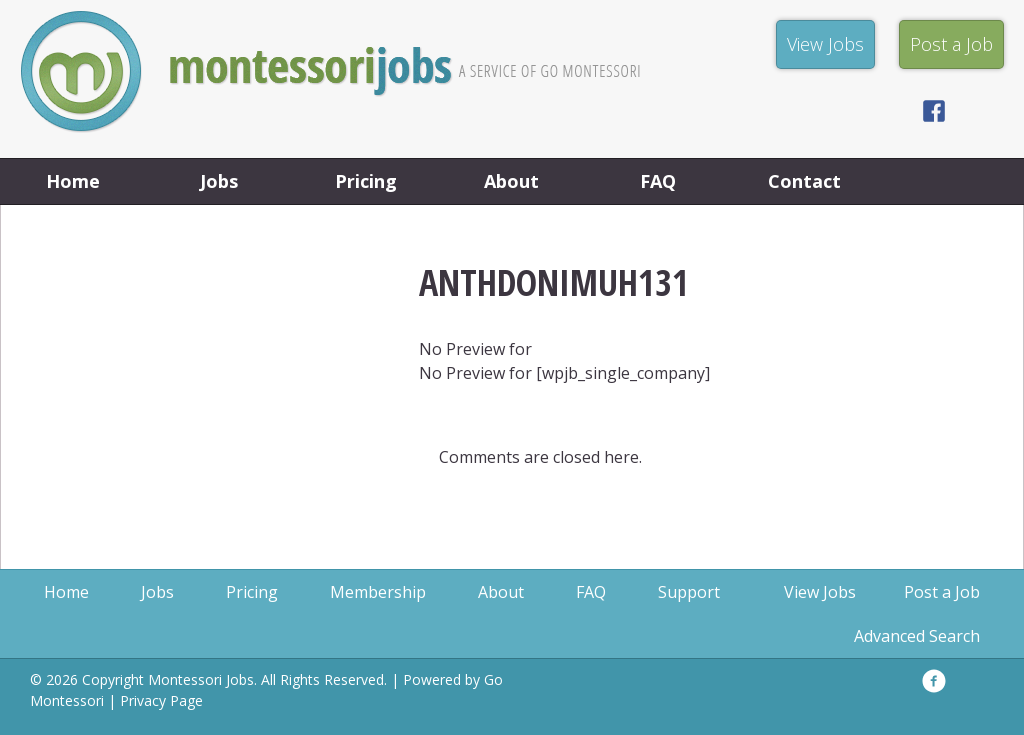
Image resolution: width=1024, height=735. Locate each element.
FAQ (658, 181)
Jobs (219, 181)
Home (73, 181)
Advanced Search (917, 636)
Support (689, 592)
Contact (804, 181)
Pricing (366, 181)
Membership (378, 592)
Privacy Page (161, 700)
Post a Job (942, 592)
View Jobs (820, 592)
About (511, 181)
